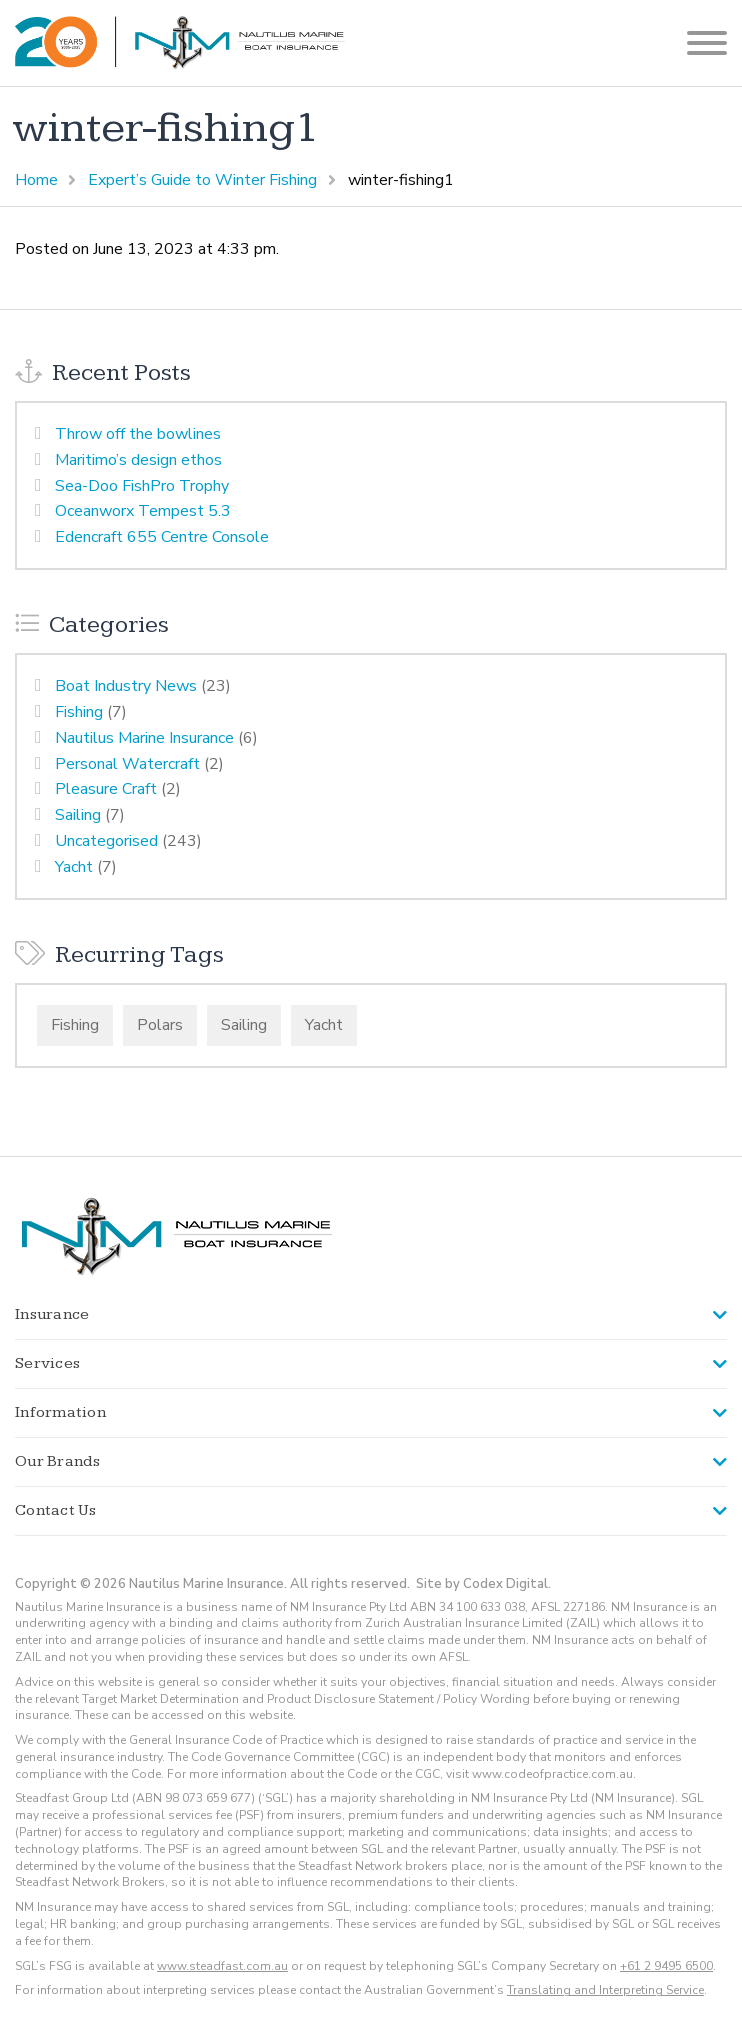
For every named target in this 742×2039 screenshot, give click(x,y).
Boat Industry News (126, 686)
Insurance (52, 1314)
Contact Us (56, 1510)
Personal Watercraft (127, 764)
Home (36, 180)
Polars (160, 1025)
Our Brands (58, 1461)
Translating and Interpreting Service (605, 1990)
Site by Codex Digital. (483, 1584)
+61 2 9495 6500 (666, 1966)
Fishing (79, 712)
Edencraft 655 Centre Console (162, 537)
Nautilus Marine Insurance (144, 738)
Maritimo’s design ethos (138, 460)
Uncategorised (106, 841)
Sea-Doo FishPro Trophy (142, 486)
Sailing (78, 815)
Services (47, 1363)
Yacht (74, 867)
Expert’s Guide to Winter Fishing (202, 180)
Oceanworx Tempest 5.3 (143, 511)
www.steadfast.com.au (222, 1966)
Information (60, 1412)
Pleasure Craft (106, 789)
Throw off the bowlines (138, 434)
